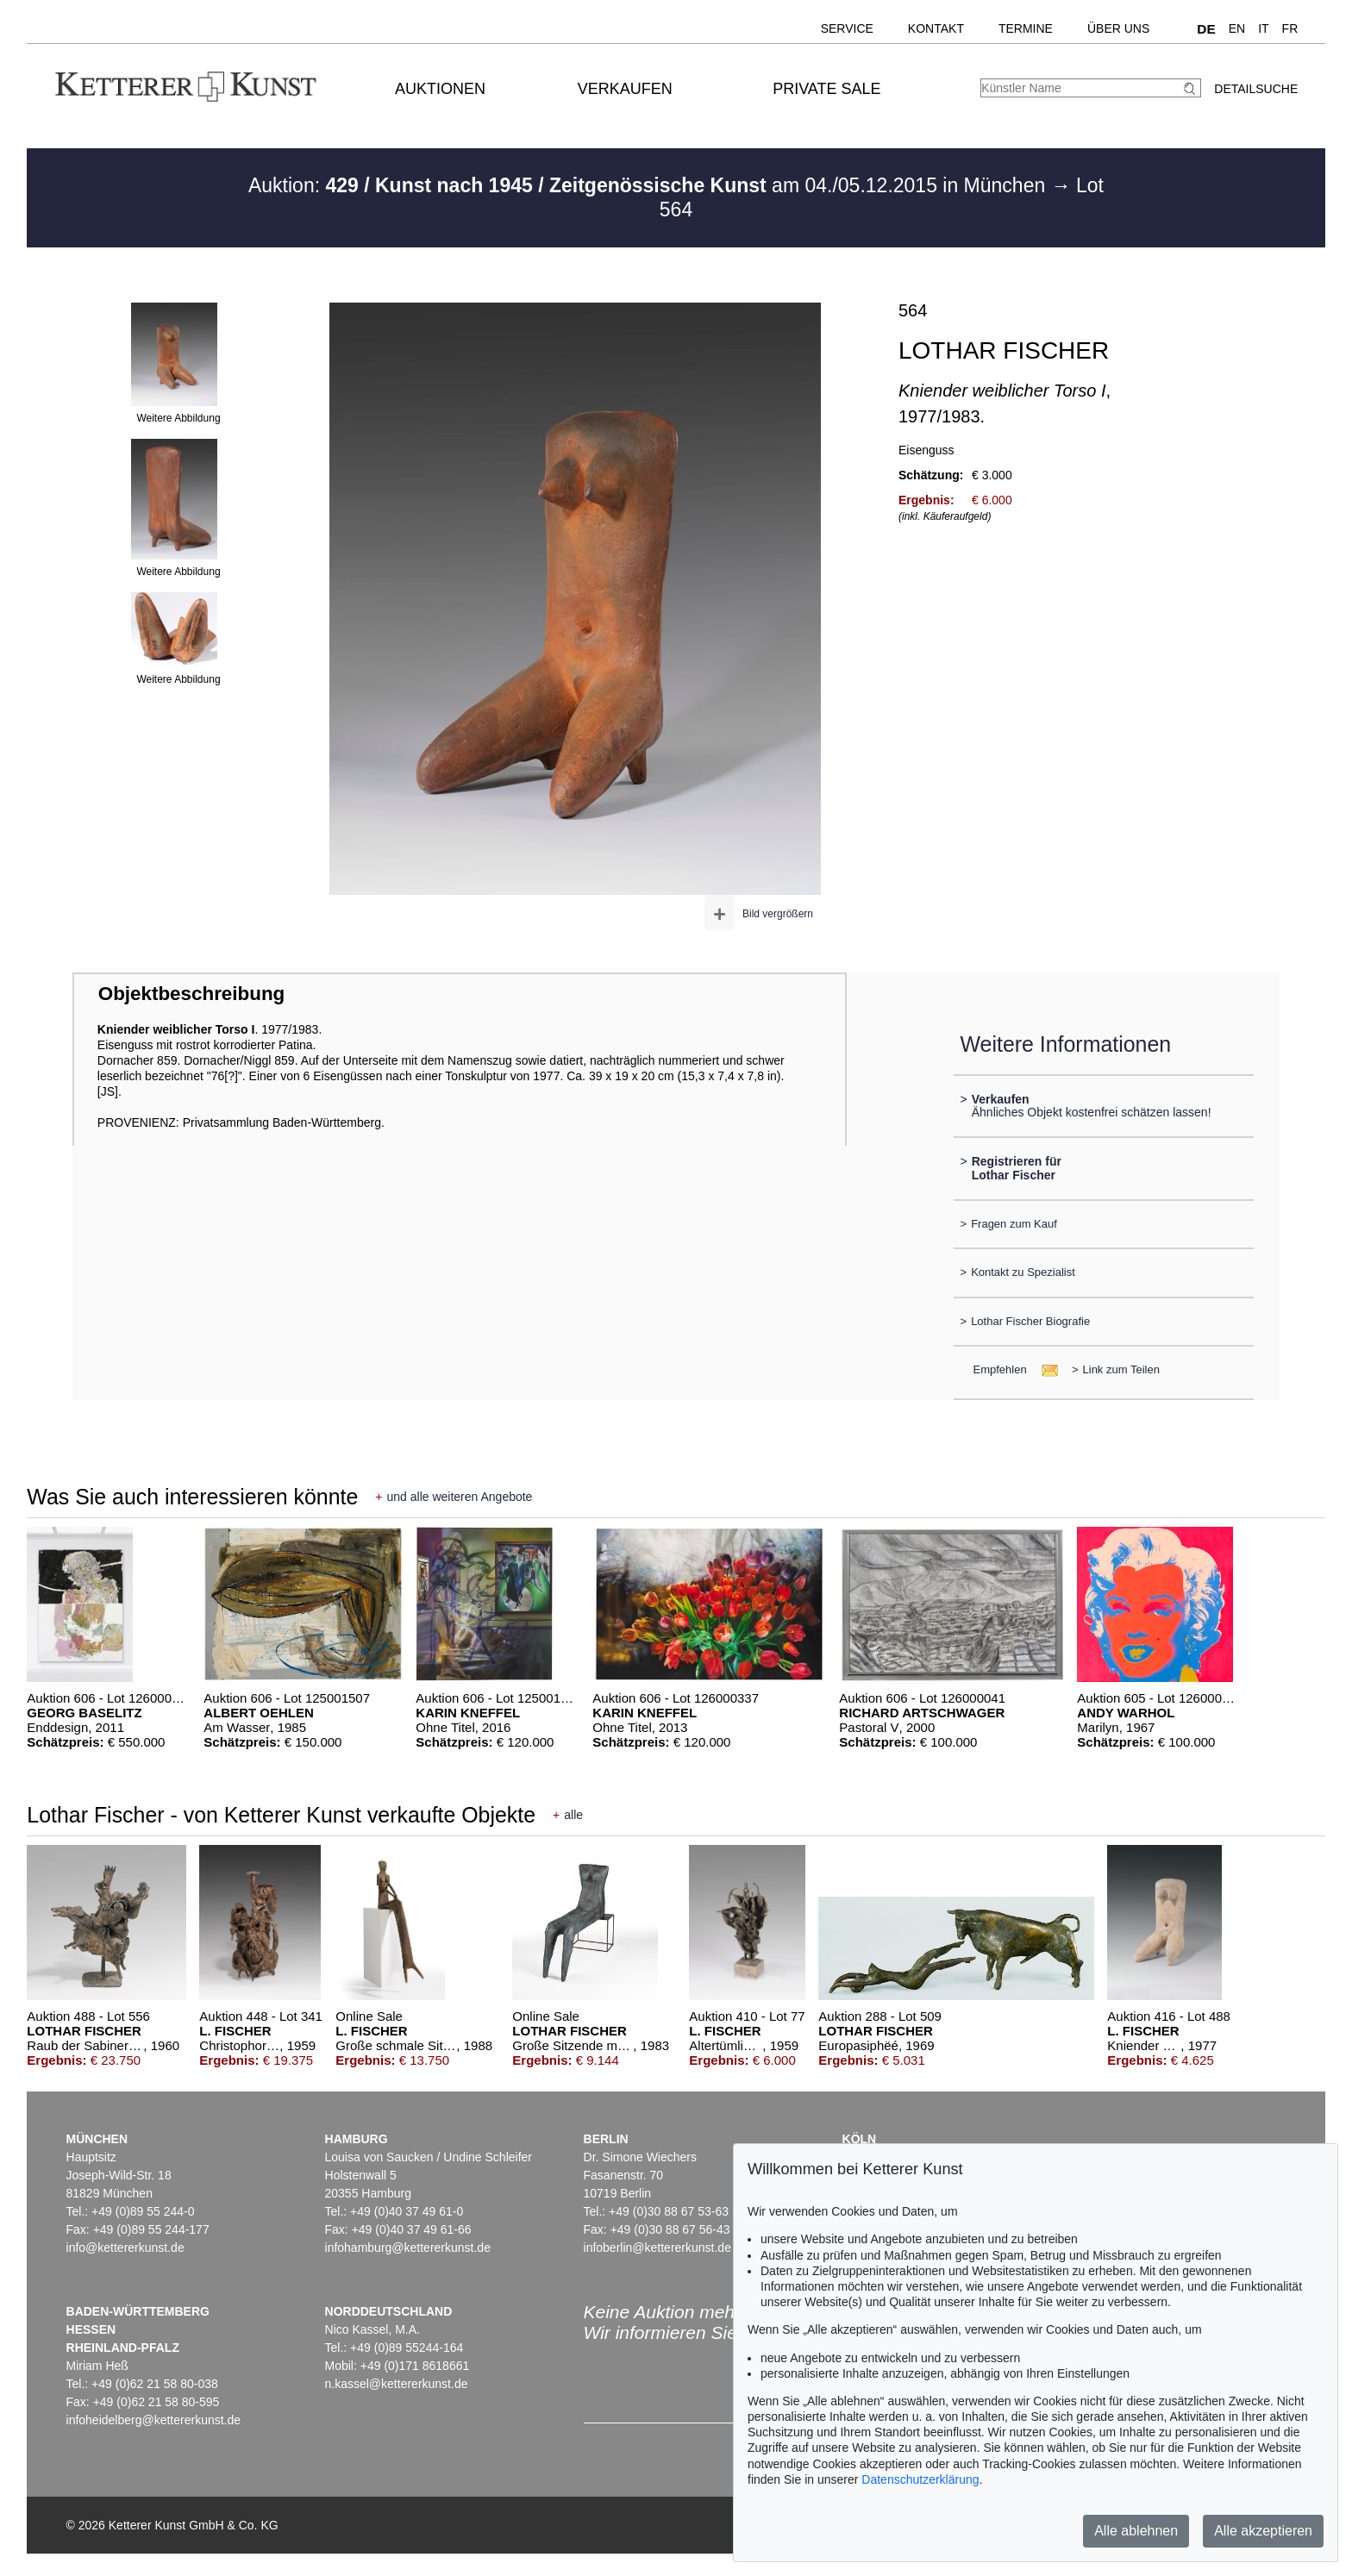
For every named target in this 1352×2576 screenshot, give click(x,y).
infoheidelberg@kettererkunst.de (153, 2420)
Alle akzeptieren (1263, 2530)
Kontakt (936, 28)
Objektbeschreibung (191, 993)
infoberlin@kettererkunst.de (657, 2247)
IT (1263, 28)
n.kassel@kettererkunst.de (396, 2384)
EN (1237, 28)
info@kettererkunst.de (125, 2247)
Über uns (1118, 28)
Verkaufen (625, 88)
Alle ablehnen (1136, 2530)
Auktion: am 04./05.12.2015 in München (649, 185)
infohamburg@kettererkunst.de (408, 2247)
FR (1290, 28)
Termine (1025, 28)
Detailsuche (1256, 89)
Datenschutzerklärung (920, 2479)
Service (847, 28)
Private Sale (826, 88)
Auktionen (440, 88)
